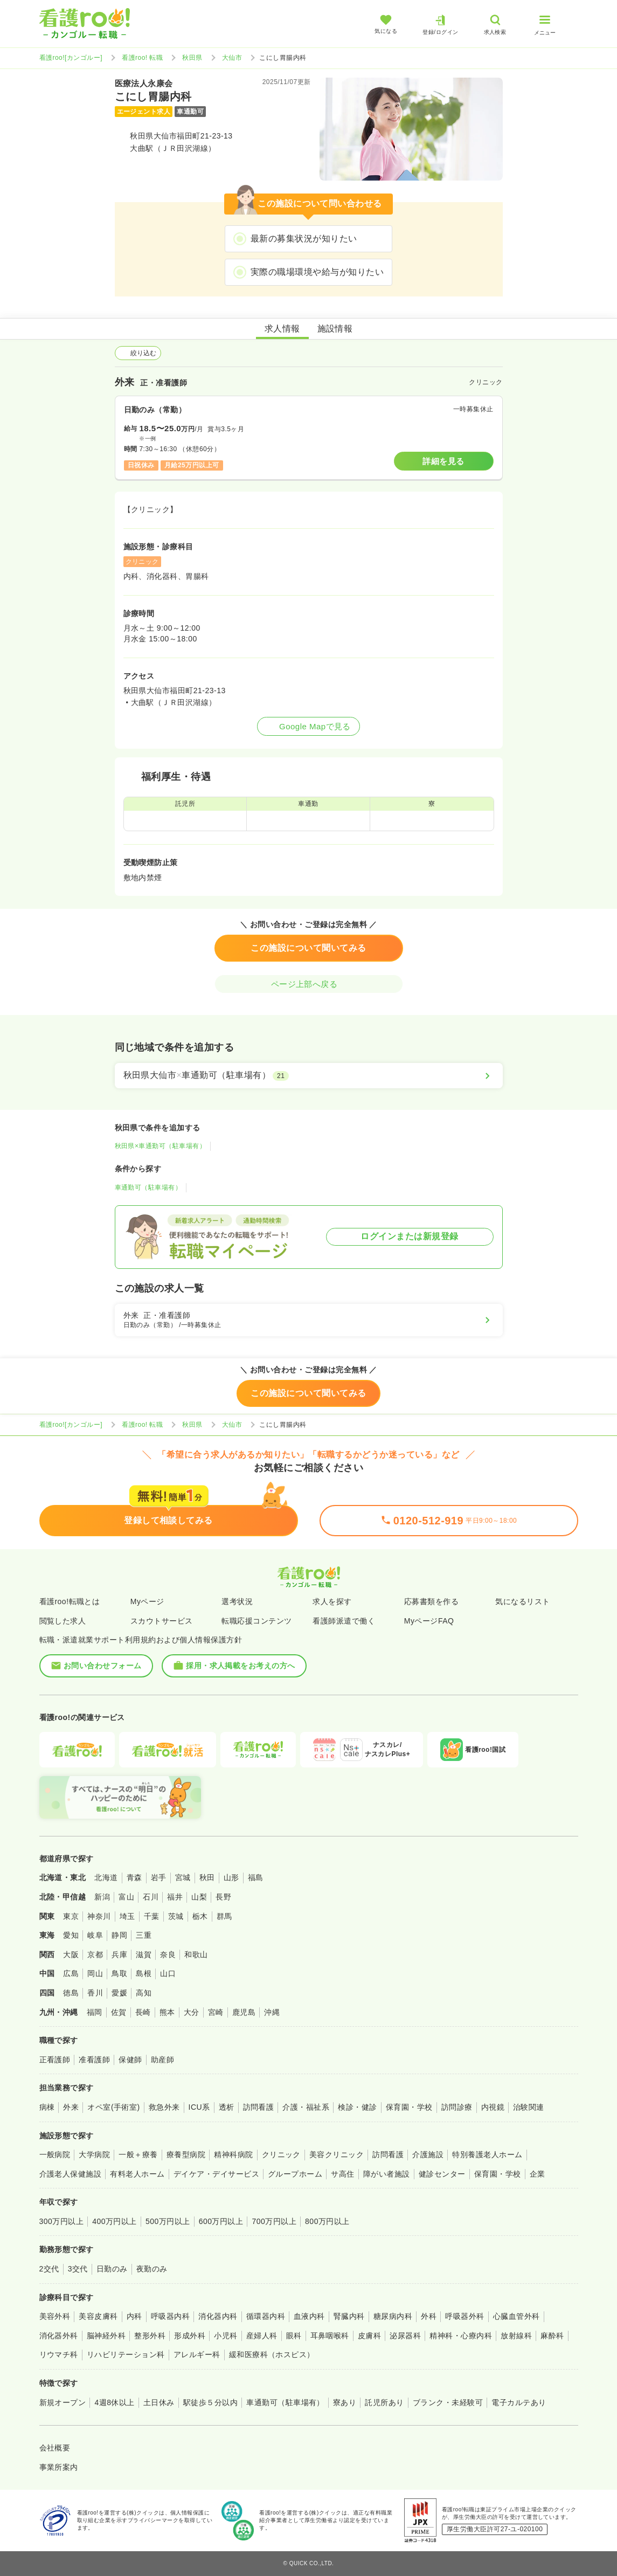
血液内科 (309, 2316)
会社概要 (55, 2447)
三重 (143, 1935)
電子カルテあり (518, 2402)
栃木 (200, 1916)
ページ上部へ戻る (308, 984)
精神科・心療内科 (460, 2335)
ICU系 (199, 2107)
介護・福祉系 (305, 2107)
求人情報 (282, 328)
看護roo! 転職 (142, 57)
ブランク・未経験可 (448, 2402)
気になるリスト (522, 1601)
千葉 (152, 1916)
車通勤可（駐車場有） (148, 1187)
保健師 (130, 2059)
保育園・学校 (409, 2107)
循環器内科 (265, 2316)
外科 (428, 2316)
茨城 (176, 1916)
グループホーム (295, 2174)
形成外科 (189, 2335)
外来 (71, 2107)
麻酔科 (552, 2335)
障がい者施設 (386, 2174)
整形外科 (149, 2335)
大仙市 (232, 57)
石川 (150, 1897)
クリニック (281, 2154)
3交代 (78, 2268)
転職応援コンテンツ (256, 1621)
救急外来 (164, 2107)
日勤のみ (112, 2268)
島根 (143, 1973)
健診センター (442, 2174)
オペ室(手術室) (113, 2107)
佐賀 (119, 2012)
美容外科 (55, 2316)
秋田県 (192, 57)
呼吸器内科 (170, 2316)
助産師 (162, 2059)
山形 (231, 1877)
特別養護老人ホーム (487, 2154)
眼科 (294, 2335)
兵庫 (119, 1954)
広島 (71, 1973)
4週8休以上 (114, 2402)
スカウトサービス (161, 1621)
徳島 (71, 1992)
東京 (71, 1916)
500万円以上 (167, 2221)
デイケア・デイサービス (216, 2174)
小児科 (225, 2335)
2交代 (49, 2268)
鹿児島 (243, 2012)
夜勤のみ (152, 2268)
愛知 (71, 1935)
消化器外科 (58, 2335)
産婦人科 (262, 2335)
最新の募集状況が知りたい (304, 238)
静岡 (119, 1935)
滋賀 (143, 1954)
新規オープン (62, 2402)
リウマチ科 (58, 2354)
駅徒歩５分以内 (210, 2402)
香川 (95, 1992)
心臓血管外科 (516, 2316)
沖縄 (272, 2012)
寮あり (344, 2402)
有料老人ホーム (137, 2174)
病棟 (47, 2107)
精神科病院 (233, 2154)
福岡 (94, 2012)
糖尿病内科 (392, 2316)
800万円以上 (327, 2221)
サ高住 (342, 2174)
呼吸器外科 (464, 2316)
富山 (126, 1897)
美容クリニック (336, 2154)
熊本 (167, 2012)
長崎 (143, 2012)
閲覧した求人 (62, 1621)
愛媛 (119, 1992)
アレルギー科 (197, 2354)
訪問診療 (457, 2107)
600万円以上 (221, 2221)
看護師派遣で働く (344, 1621)
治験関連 (528, 2107)
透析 (226, 2107)
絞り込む (138, 353)
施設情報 (335, 328)
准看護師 (94, 2059)
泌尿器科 (405, 2335)
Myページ (147, 1601)
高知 (143, 1992)
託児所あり (384, 2402)
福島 (256, 1877)
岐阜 (95, 1935)
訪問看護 (258, 2107)
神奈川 (98, 1916)
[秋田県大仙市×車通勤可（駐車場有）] (309, 1075)
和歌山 (195, 1954)
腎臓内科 (349, 2316)
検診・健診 (357, 2107)
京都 (95, 1954)
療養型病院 (186, 2154)
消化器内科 (217, 2316)
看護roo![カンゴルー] (71, 57)
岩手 (159, 1877)
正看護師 (55, 2059)
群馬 (224, 1916)
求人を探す (332, 1601)
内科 (134, 2316)
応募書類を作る (431, 1601)
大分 (191, 2012)
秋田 (207, 1877)
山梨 (199, 1897)
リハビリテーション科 (126, 2354)
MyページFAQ (429, 1621)
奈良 (168, 1954)
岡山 (95, 1973)
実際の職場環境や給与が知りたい (317, 272)
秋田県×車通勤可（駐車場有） (160, 1146)
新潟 (102, 1897)
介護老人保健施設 (70, 2174)
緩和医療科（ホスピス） (272, 2354)
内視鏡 (492, 2107)
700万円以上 (274, 2221)
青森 (134, 1877)
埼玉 (127, 1916)
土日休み (159, 2402)
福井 (175, 1897)
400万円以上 (114, 2221)
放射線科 (516, 2335)
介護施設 (427, 2154)
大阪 (71, 1954)
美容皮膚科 (98, 2316)
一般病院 (55, 2154)
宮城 (183, 1877)
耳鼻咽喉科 (329, 2335)
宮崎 (216, 2012)
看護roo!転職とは (69, 1601)
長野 (223, 1897)
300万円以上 (61, 2221)
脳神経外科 (106, 2335)
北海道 (105, 1877)
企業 (537, 2174)
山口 (168, 1973)
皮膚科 (369, 2335)
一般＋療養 (138, 2154)
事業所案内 (58, 2467)
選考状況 (237, 1601)
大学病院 (94, 2154)
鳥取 (119, 1973)
